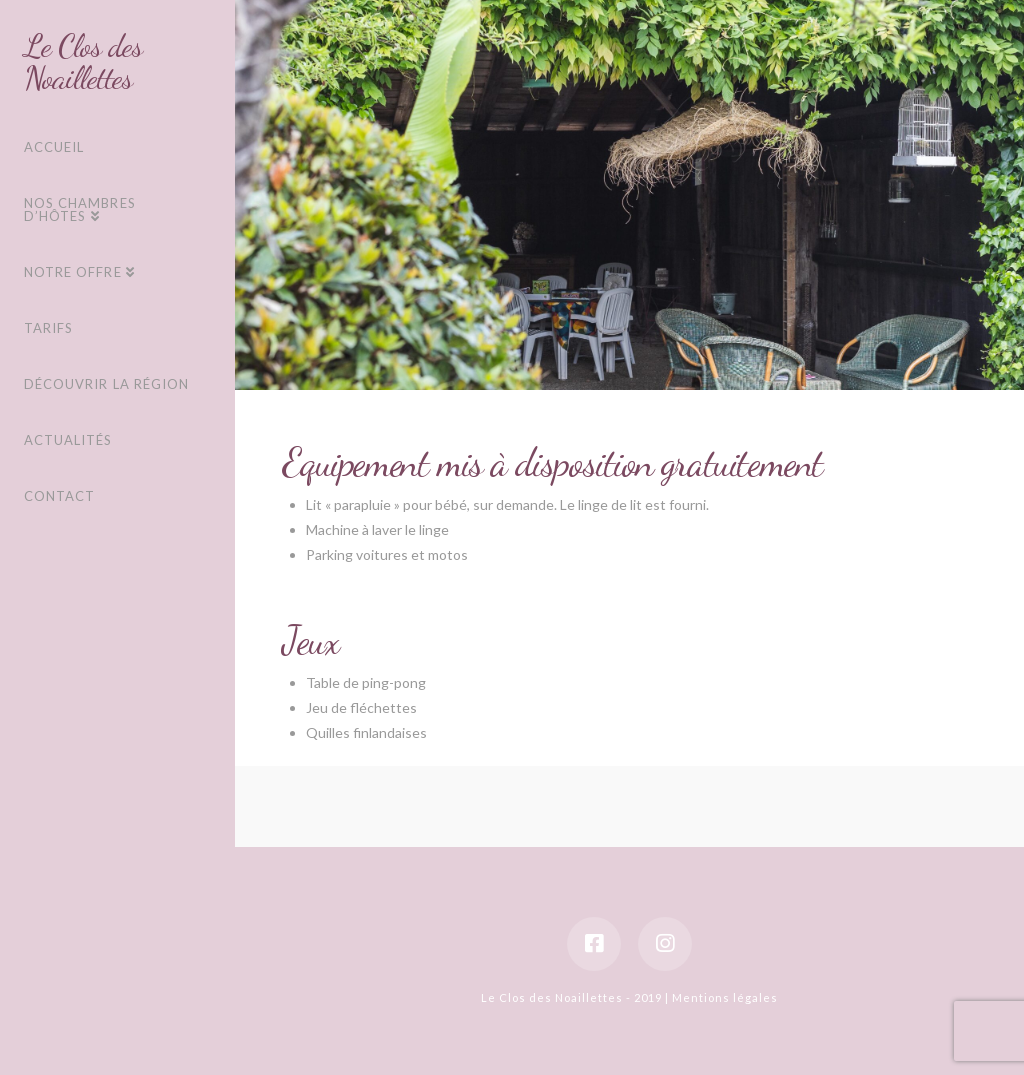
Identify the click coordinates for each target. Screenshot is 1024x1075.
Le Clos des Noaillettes (83, 62)
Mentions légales (725, 997)
